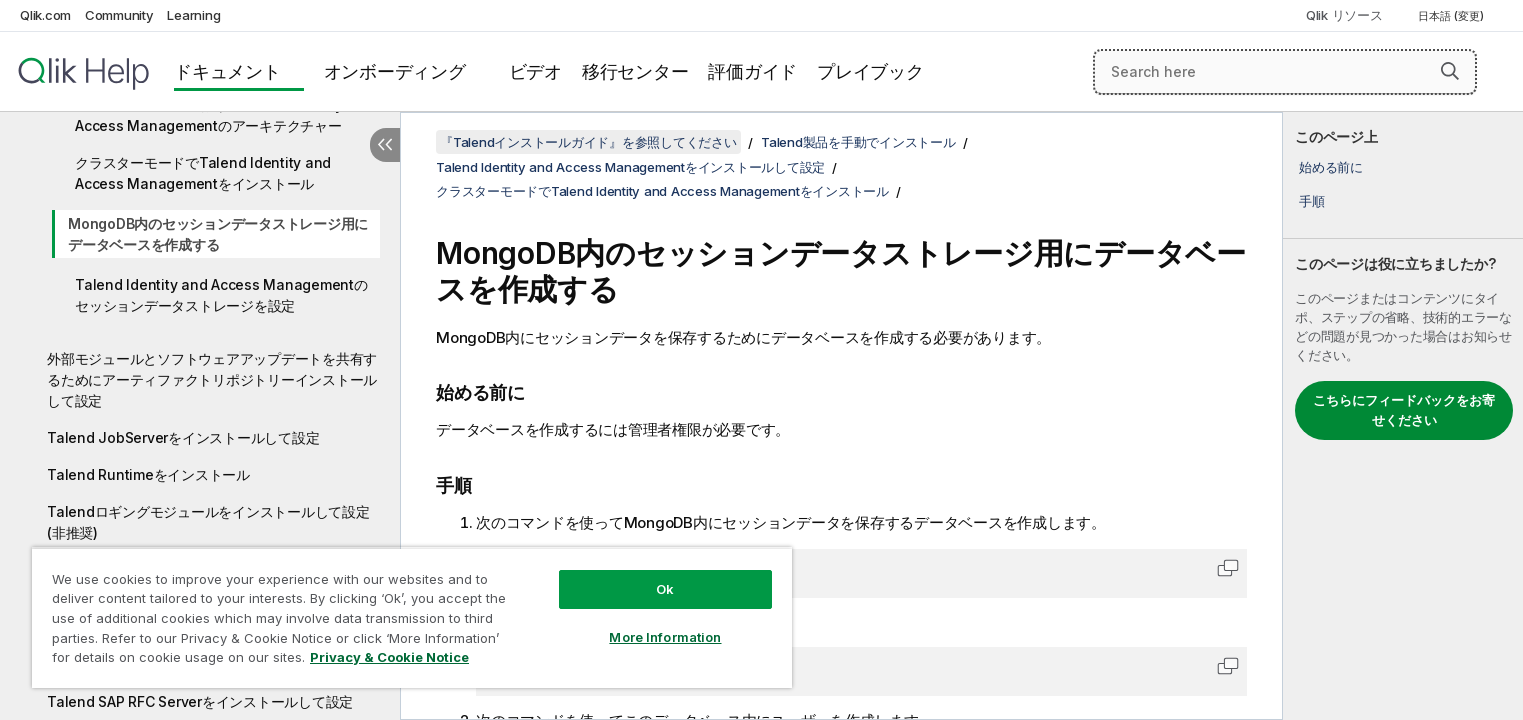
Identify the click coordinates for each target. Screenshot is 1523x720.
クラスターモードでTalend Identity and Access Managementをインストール (203, 173)
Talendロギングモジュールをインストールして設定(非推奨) (208, 522)
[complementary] (1403, 416)
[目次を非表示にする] (385, 145)
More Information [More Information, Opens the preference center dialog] (665, 637)
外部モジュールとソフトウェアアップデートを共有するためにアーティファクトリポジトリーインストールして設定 (212, 379)
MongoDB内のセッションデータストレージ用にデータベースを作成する (218, 234)
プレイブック (870, 71)
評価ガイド (752, 71)
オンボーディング (395, 71)
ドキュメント (227, 71)
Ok (665, 589)
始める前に (1331, 167)
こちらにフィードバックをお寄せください (1404, 410)
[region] (412, 617)
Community (119, 15)
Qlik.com (45, 15)
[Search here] (1285, 72)
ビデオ (535, 71)
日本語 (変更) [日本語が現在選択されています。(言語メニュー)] (1452, 16)
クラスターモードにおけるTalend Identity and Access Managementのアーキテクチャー (223, 115)
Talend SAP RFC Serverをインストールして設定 (200, 701)
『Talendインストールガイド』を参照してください (588, 142)
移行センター (635, 71)
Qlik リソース (1344, 15)
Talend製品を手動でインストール (858, 142)
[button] (1450, 71)
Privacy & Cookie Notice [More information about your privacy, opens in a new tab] (389, 657)
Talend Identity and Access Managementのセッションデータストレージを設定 (221, 295)
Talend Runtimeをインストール (148, 474)
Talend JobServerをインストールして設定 (183, 437)
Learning (193, 15)
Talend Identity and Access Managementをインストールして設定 (630, 167)
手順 (1312, 201)
